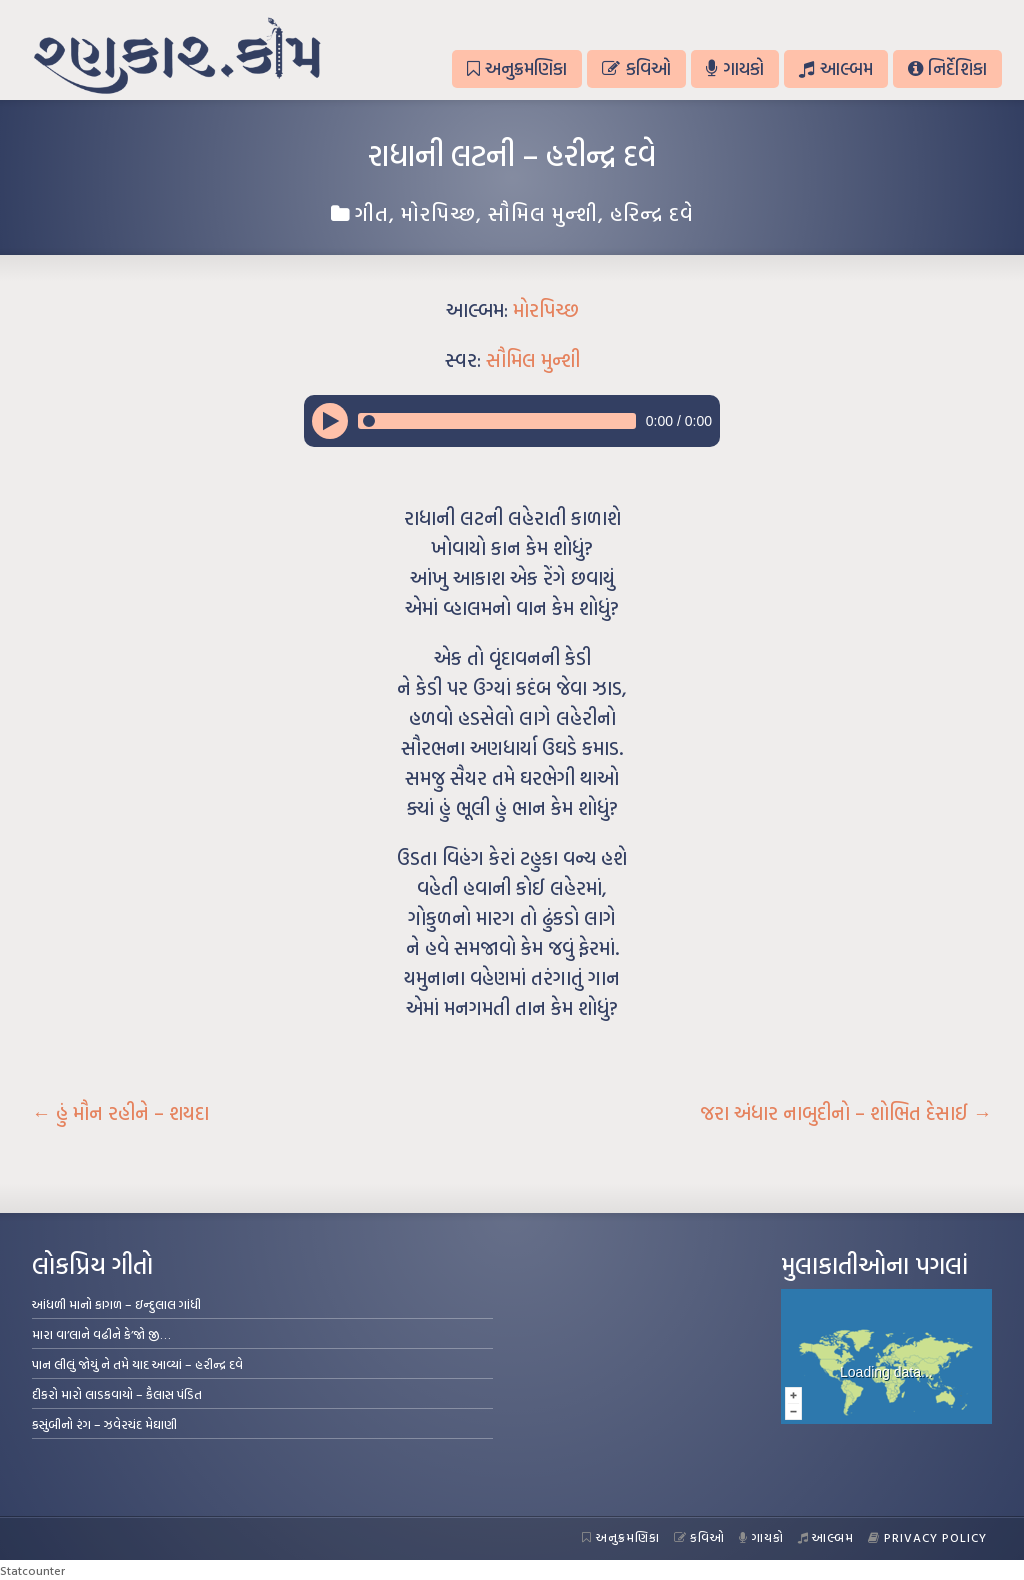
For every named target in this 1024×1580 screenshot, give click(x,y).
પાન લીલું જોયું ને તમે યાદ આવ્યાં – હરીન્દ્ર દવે (137, 1364)
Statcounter (32, 1570)
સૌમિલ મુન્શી (543, 213)
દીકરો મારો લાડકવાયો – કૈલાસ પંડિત (117, 1394)
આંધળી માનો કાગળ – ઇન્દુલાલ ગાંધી (116, 1304)
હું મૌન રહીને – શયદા (120, 1113)
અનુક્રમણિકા (517, 68)
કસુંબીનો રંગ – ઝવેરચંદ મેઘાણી (104, 1424)
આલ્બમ (835, 68)
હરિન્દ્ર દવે (652, 213)
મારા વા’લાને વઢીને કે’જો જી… (101, 1334)
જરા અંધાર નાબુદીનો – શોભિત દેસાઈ (846, 1113)
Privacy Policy (927, 1537)
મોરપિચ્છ (438, 213)
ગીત (372, 213)
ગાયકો (735, 68)
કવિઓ (636, 68)
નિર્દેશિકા (947, 68)
